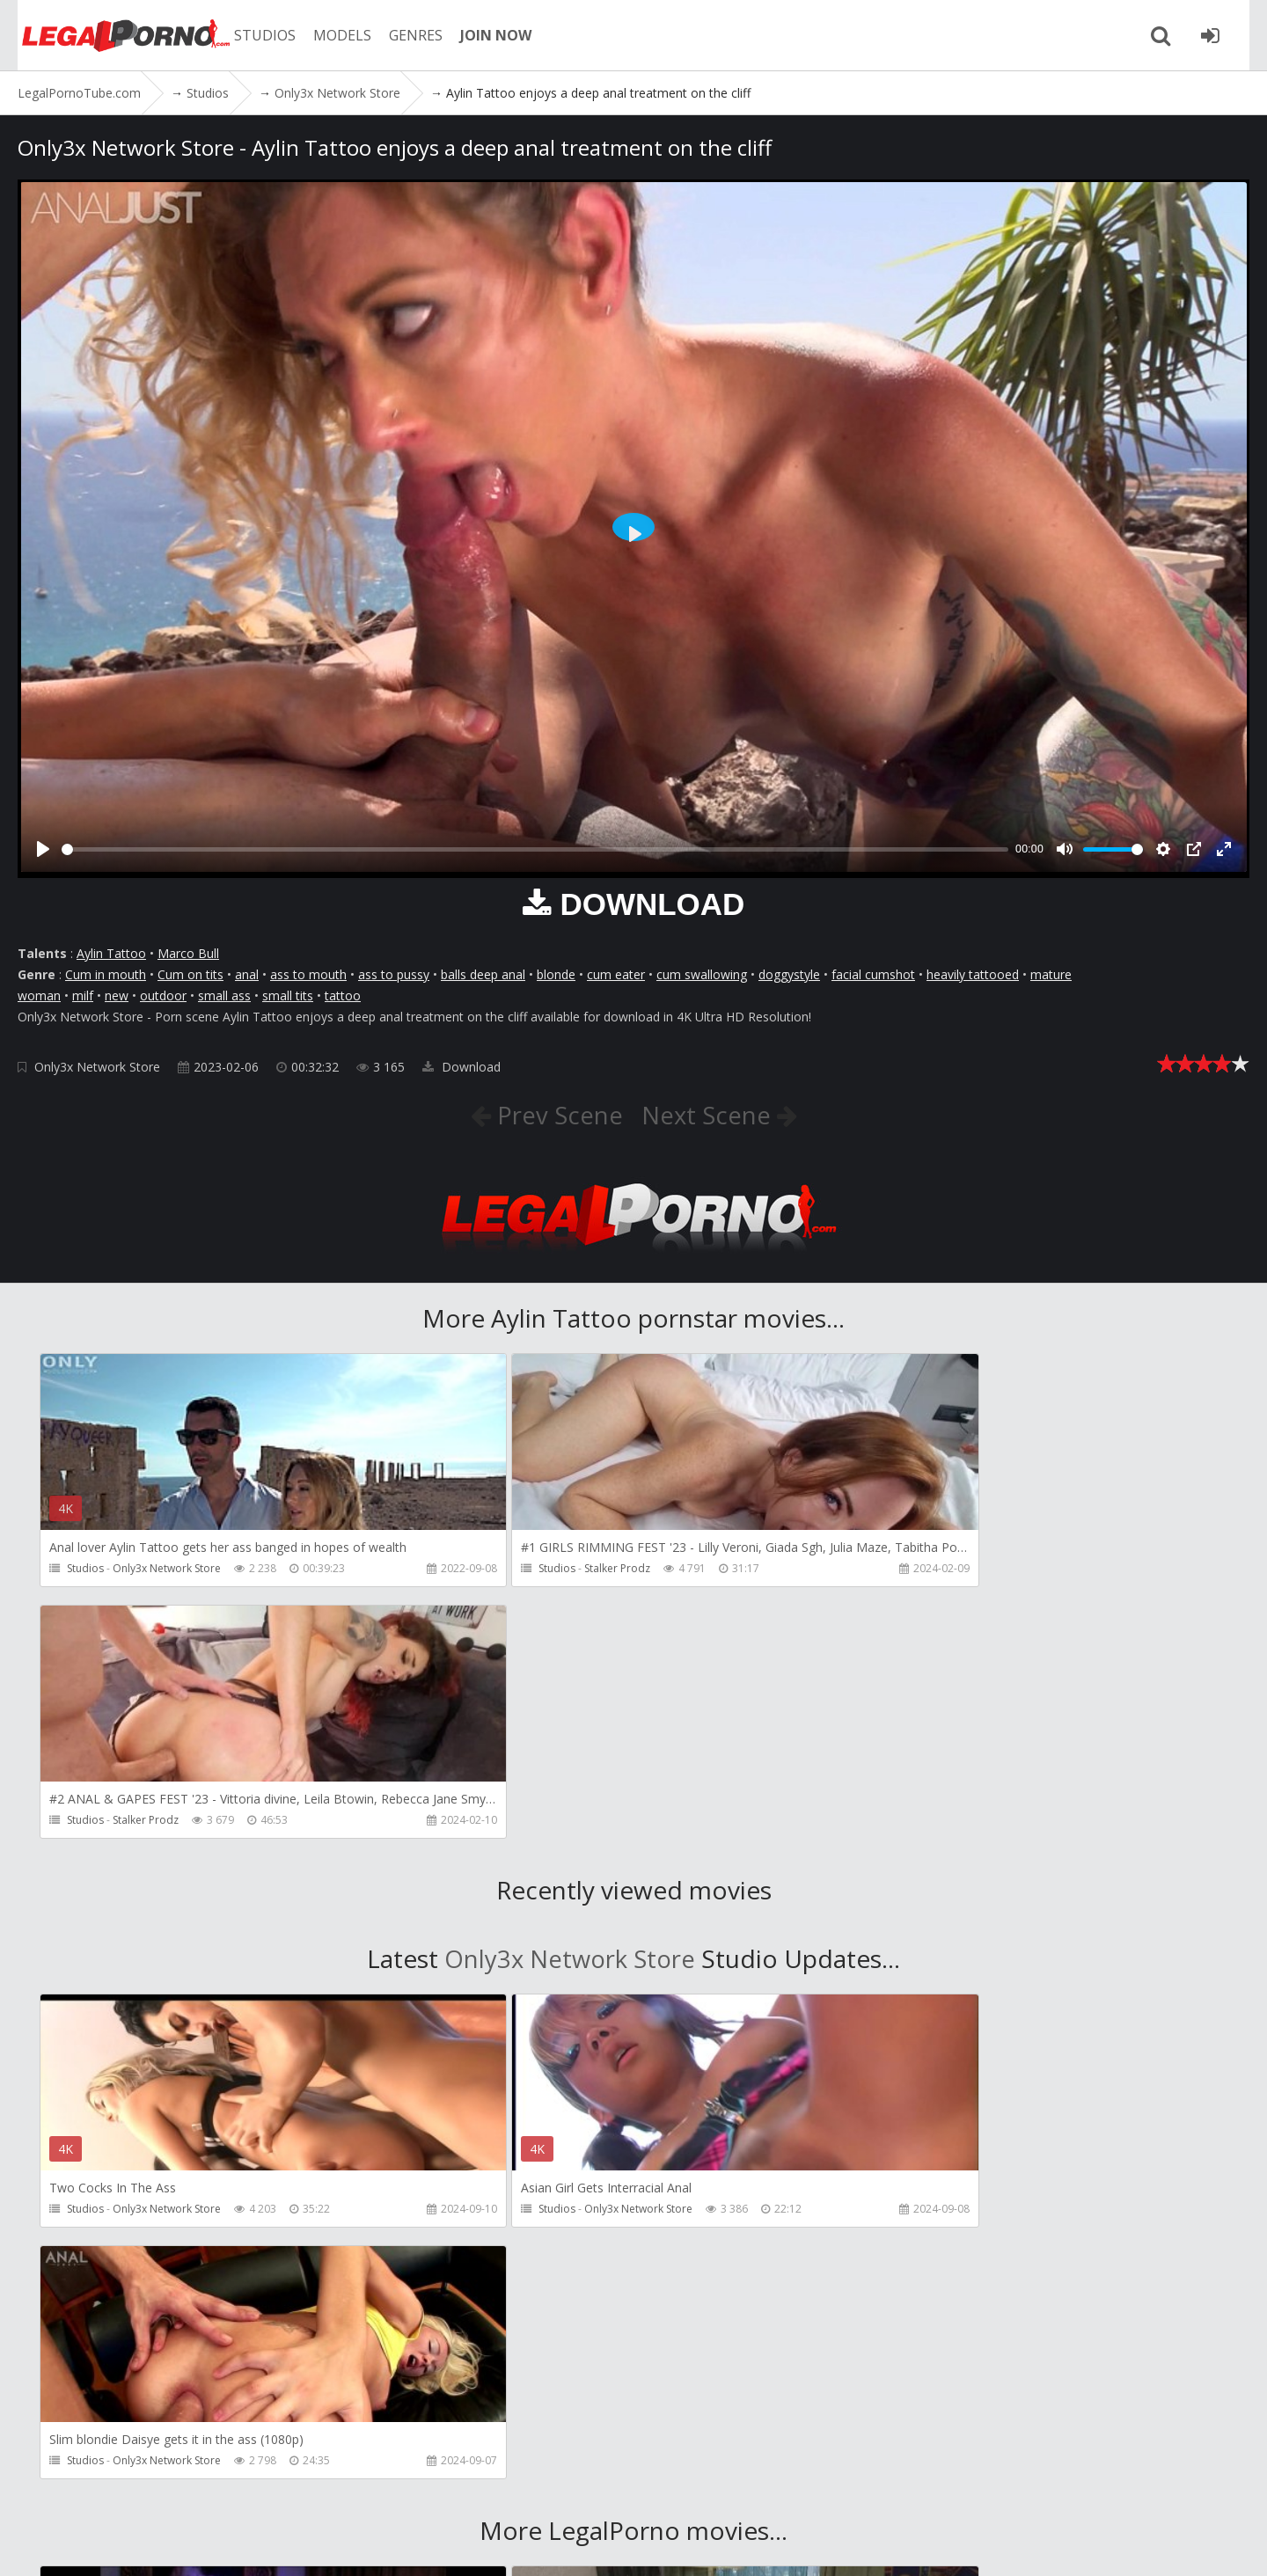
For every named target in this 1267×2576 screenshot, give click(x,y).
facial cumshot (873, 974)
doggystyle (789, 974)
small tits (287, 995)
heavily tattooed (972, 974)
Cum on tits (190, 974)
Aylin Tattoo (111, 953)
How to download (412, 2493)
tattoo (343, 995)
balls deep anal (483, 974)
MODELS (337, 35)
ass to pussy (393, 974)
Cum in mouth (105, 974)
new (116, 995)
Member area (140, 2493)
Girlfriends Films (153, 2279)
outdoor (163, 995)
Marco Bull (188, 953)
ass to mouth (308, 974)
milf (82, 995)
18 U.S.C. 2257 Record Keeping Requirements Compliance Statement (607, 2544)
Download (461, 1066)
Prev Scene (555, 1114)
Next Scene (710, 1114)
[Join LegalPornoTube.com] (1227, 35)
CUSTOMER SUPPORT (265, 2493)
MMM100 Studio (945, 2279)
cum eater (616, 974)
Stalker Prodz (542, 1568)
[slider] (535, 849)
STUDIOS (259, 35)
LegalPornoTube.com (114, 35)
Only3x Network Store (97, 1066)
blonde (556, 974)
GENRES (410, 35)
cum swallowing (701, 974)
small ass (224, 995)
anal (247, 974)
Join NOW (48, 2493)
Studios (85, 1568)
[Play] (43, 849)
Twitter (521, 2493)
